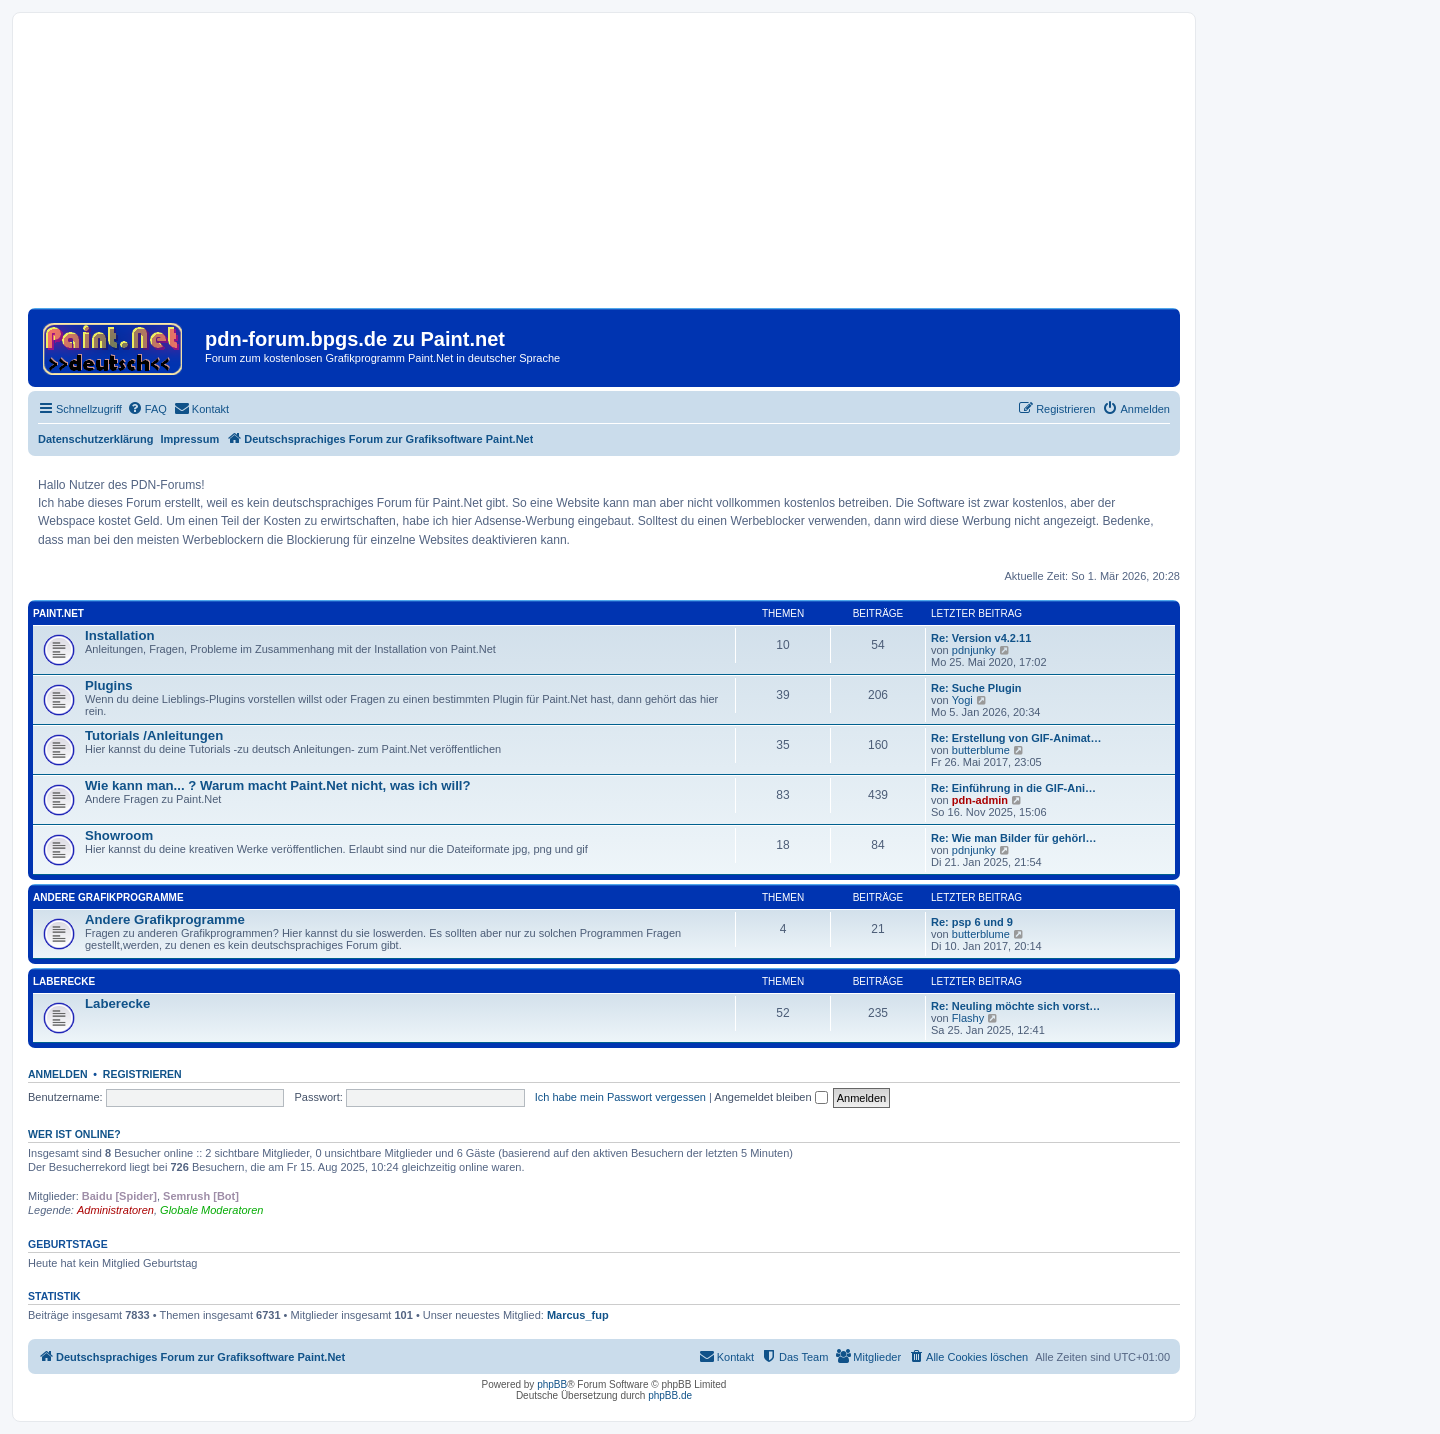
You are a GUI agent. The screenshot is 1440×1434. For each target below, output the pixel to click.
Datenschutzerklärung (96, 439)
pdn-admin (980, 800)
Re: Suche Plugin (976, 688)
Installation (120, 635)
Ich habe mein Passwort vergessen (620, 1097)
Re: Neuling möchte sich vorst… (1015, 1006)
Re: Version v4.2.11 (981, 638)
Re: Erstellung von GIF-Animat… (1016, 738)
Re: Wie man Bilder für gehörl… (1014, 838)
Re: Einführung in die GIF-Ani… (1013, 788)
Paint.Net (58, 613)
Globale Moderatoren (211, 1210)
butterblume (981, 750)
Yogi (962, 700)
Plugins (109, 685)
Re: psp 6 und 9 (972, 922)
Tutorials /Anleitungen (154, 735)
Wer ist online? (74, 1134)
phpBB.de (670, 1395)
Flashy (968, 1018)
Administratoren (115, 1210)
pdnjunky (974, 650)
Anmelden (58, 1074)
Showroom (119, 835)
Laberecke (64, 981)
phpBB (552, 1384)
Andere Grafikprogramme (108, 897)
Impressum (190, 439)
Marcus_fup (578, 1315)
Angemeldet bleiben (770, 1097)
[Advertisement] (604, 168)
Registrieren (142, 1074)
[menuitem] (147, 409)
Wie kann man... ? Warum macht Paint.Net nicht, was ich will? (278, 785)
